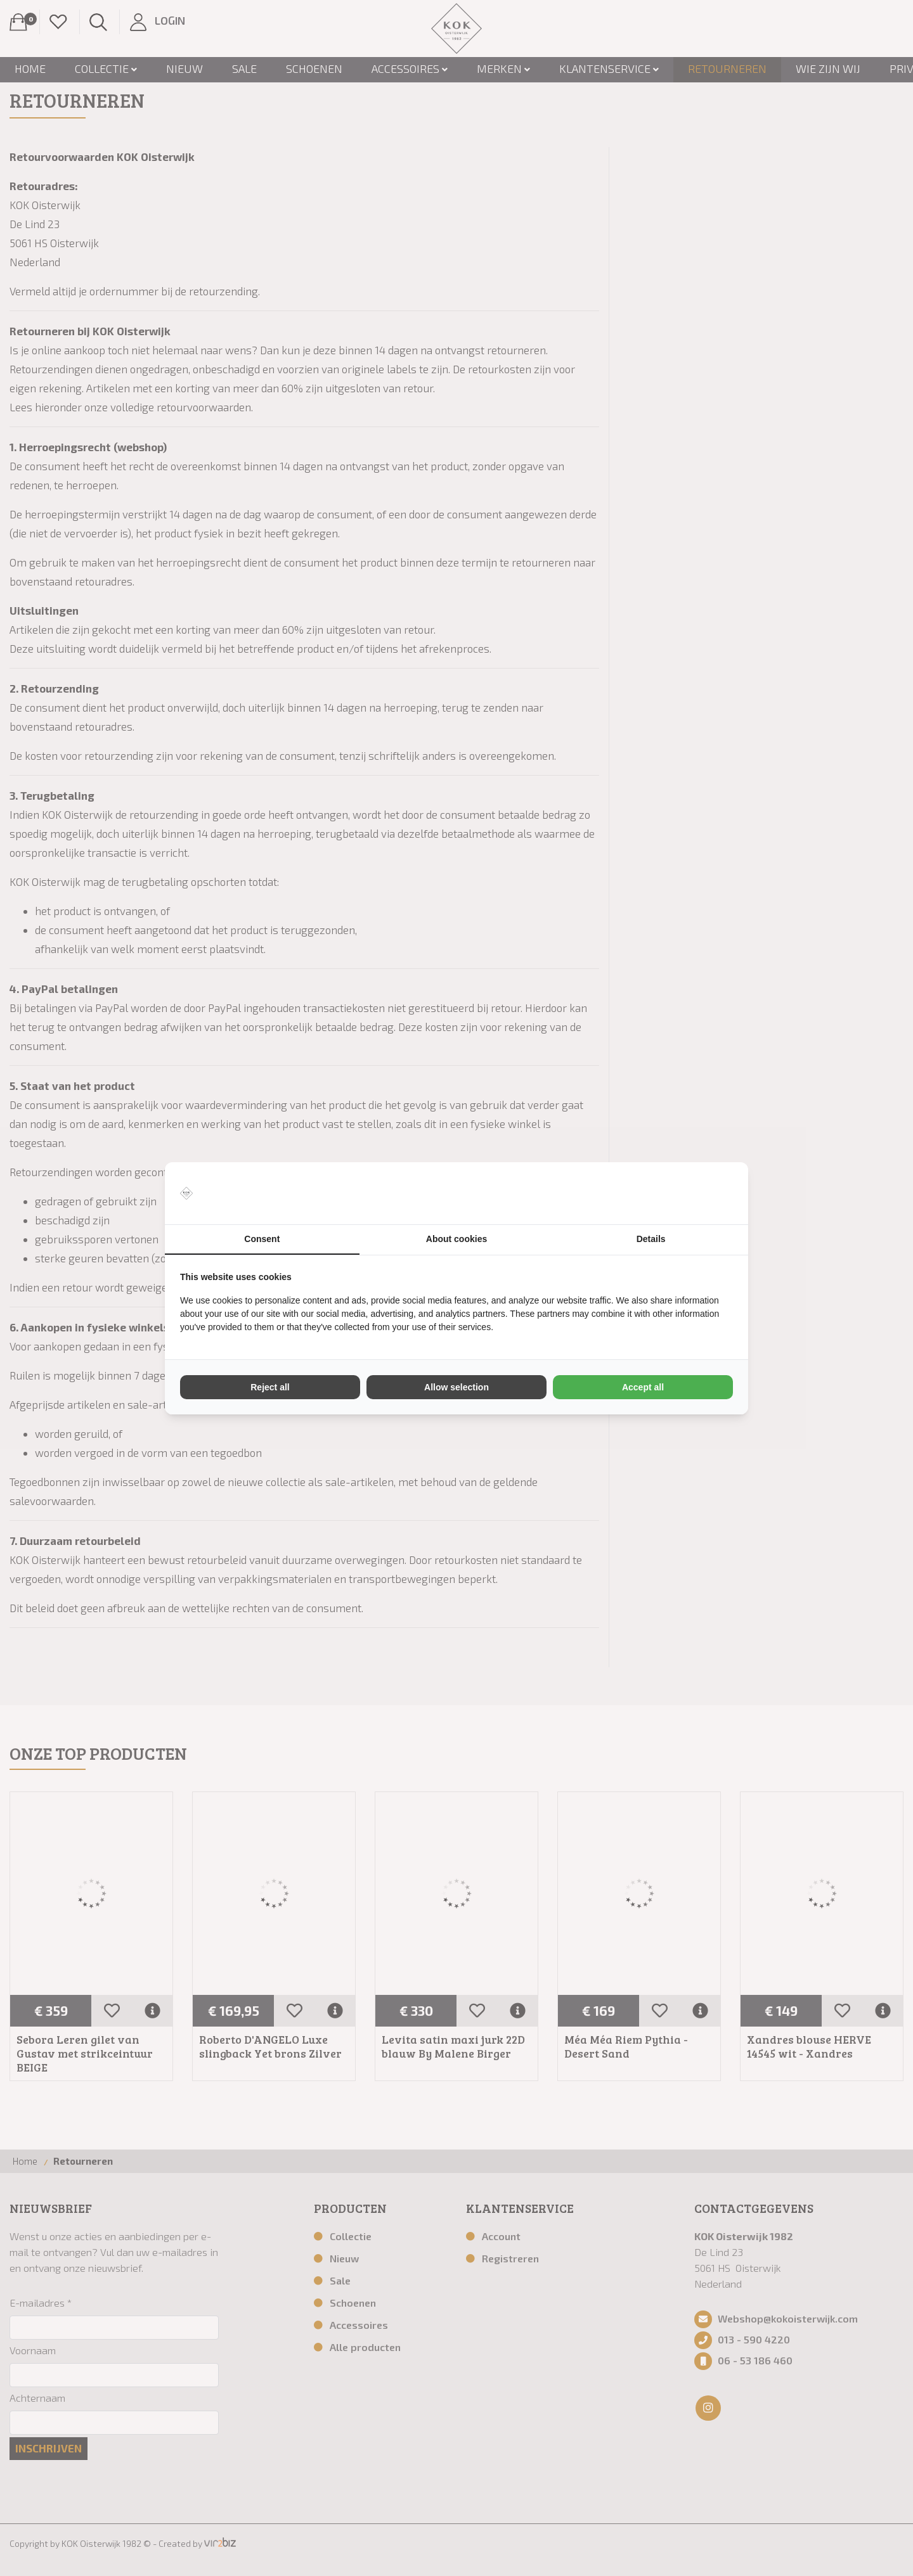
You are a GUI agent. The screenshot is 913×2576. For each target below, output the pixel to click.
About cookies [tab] (456, 1239)
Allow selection (456, 1387)
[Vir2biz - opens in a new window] (717, 1193)
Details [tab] (651, 1239)
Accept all (643, 1387)
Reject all (269, 1387)
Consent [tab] (262, 1239)
